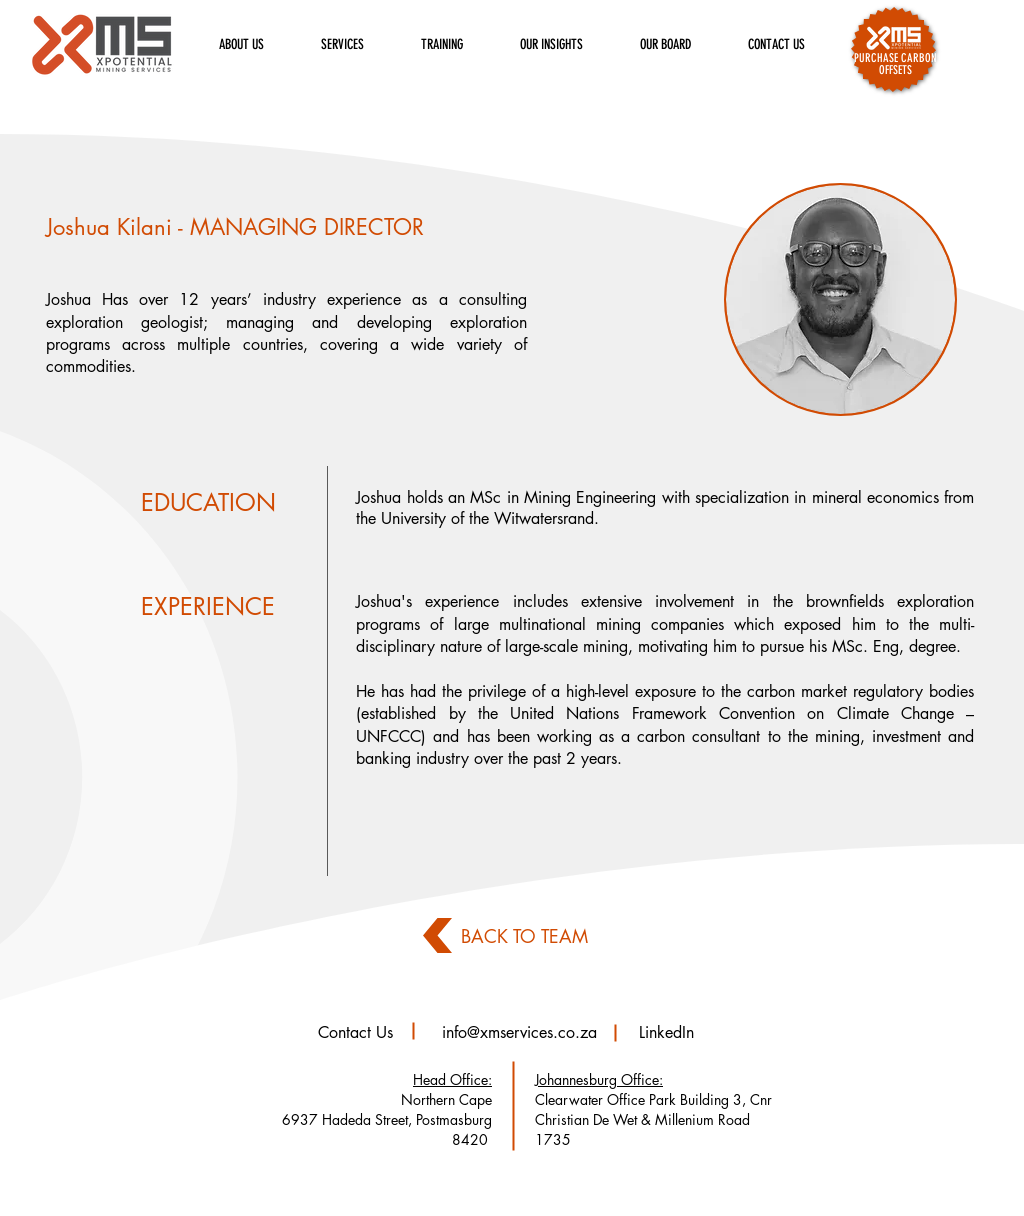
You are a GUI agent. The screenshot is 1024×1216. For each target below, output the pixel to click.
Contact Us (355, 1032)
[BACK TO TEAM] (526, 935)
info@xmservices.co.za (519, 1032)
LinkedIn (666, 1032)
